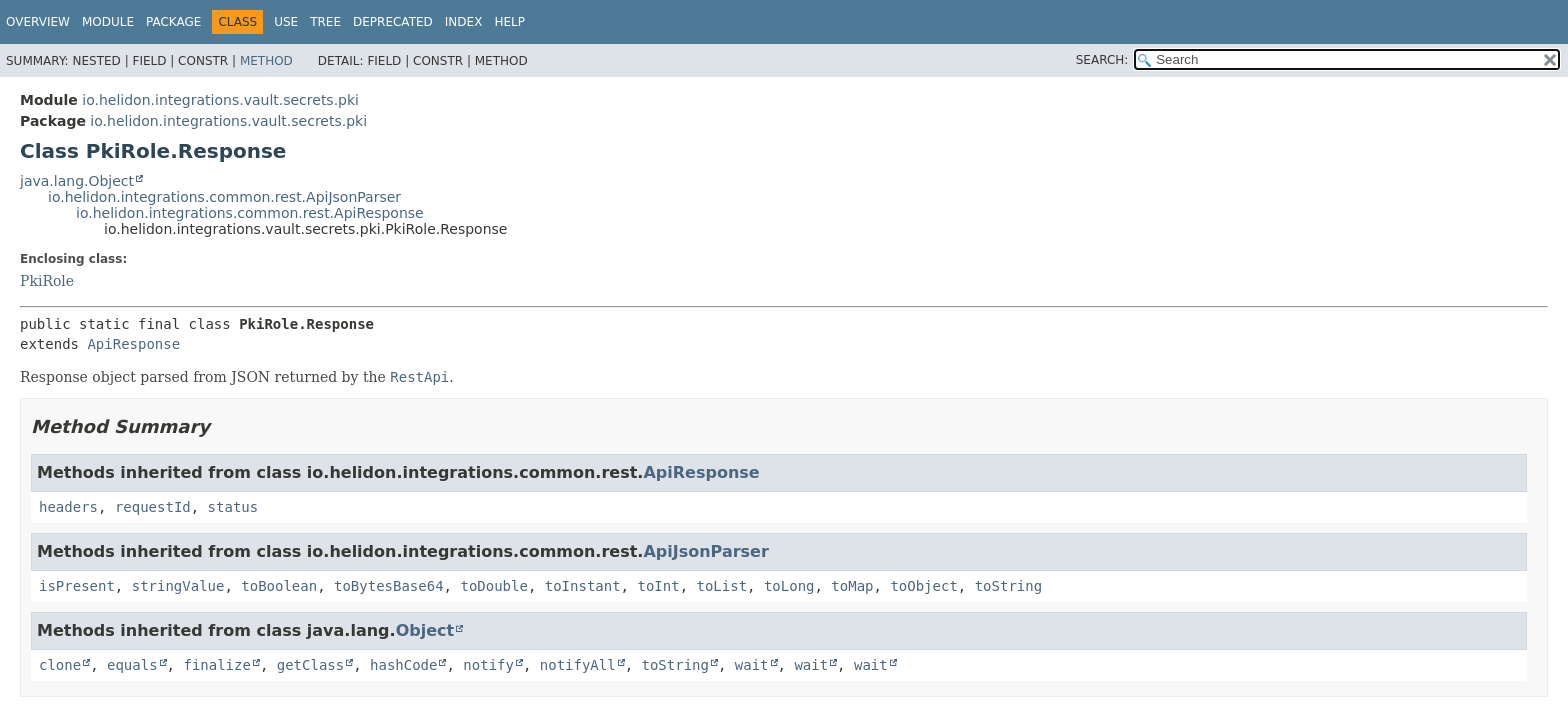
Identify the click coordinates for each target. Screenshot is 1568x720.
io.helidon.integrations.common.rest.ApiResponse (250, 213)
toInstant (583, 586)
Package (173, 22)
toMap (852, 586)
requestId (153, 507)
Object (425, 630)
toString (1008, 586)
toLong (789, 586)
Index (464, 22)
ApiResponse (133, 344)
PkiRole (47, 281)
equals (132, 665)
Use (286, 22)
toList (721, 586)
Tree (325, 22)
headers (68, 507)
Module (108, 22)
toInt (658, 586)
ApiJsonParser (705, 551)
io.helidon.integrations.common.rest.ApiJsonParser (224, 197)
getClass (310, 665)
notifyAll (578, 665)
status (233, 507)
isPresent (77, 586)
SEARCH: (1102, 60)
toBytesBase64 (389, 586)
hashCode (403, 665)
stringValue (178, 586)
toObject (923, 586)
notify (488, 665)
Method (266, 61)
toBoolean (279, 586)
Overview (38, 22)
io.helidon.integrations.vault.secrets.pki (220, 100)
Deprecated (393, 22)
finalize (216, 665)
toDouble (493, 586)
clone (60, 665)
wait (752, 665)
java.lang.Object (77, 181)
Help (509, 22)
